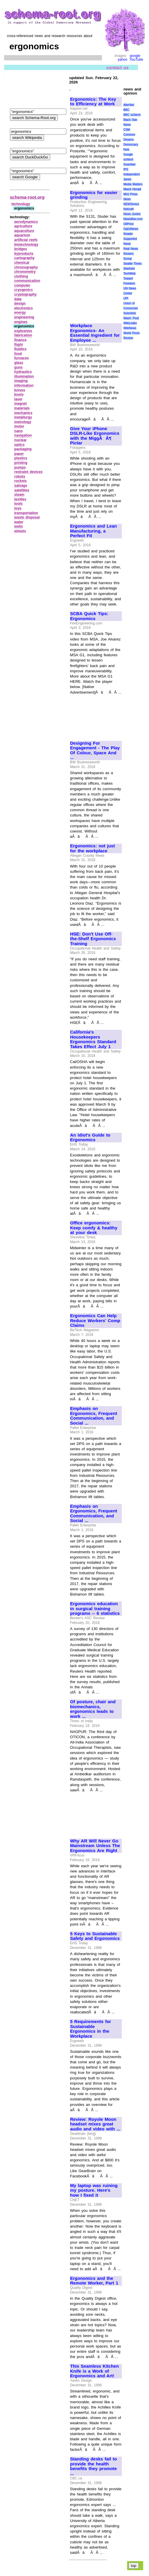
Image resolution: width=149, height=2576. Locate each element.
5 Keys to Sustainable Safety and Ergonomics (95, 1936)
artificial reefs (26, 240)
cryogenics (23, 290)
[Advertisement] (89, 298)
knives (19, 390)
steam (19, 495)
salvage (20, 486)
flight (18, 345)
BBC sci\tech (132, 114)
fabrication (23, 335)
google (135, 56)
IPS (125, 169)
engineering (24, 317)
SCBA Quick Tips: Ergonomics (89, 616)
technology (20, 204)
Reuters (128, 253)
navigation (23, 435)
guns (18, 367)
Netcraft (128, 209)
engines (20, 322)
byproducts (23, 254)
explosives (23, 331)
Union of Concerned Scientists (130, 308)
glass (18, 363)
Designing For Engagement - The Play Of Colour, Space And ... (95, 750)
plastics (20, 458)
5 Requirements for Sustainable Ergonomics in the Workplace (90, 2029)
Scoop (127, 258)
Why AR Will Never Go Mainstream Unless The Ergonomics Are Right (95, 1846)
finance (20, 340)
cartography (24, 258)
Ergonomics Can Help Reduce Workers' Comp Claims (95, 1320)
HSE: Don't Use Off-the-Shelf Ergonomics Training (93, 939)
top (133, 2565)
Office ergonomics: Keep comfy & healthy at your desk (93, 1228)
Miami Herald (132, 189)
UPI (125, 298)
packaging (23, 449)
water (18, 522)
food (18, 354)
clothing (21, 276)
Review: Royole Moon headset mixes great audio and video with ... (95, 2124)
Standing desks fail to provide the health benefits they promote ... (93, 2466)
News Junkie (131, 214)
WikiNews (129, 328)
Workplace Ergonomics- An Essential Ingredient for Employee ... (95, 333)
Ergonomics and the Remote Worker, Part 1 (94, 2281)
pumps (20, 467)
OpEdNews (130, 229)
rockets (20, 481)
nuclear (20, 440)
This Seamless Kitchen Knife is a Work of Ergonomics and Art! (94, 2371)
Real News (130, 248)
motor (19, 426)
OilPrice (128, 224)
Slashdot (129, 268)
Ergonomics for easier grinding (93, 195)
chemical (21, 263)
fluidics (20, 349)
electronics (23, 308)
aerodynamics (26, 222)
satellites (21, 490)
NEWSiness (131, 204)
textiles (20, 499)
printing (20, 463)
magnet (20, 404)
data (18, 299)
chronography (26, 267)
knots (19, 394)
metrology (22, 422)
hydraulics (23, 372)
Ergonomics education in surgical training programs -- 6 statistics (95, 1608)
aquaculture (24, 231)
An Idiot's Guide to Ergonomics (90, 1137)
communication (27, 281)
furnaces (21, 358)
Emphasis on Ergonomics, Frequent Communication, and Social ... (93, 1415)
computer (22, 285)
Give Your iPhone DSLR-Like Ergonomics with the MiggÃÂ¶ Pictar (94, 436)
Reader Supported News (130, 238)
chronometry (25, 272)
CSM (126, 129)
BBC (126, 109)
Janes (127, 179)
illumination (24, 376)
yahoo (122, 59)
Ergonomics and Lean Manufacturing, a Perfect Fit (93, 531)
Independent (131, 174)
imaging (21, 381)
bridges (20, 249)
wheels (20, 531)
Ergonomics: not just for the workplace (92, 848)
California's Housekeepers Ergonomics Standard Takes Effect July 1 (93, 1039)
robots (19, 476)
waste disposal (27, 517)
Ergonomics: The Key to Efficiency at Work (93, 102)
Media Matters (132, 184)
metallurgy (23, 417)
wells (18, 526)
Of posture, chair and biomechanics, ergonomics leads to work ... (93, 1709)
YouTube (136, 59)
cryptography (25, 294)
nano (18, 431)
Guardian (129, 164)
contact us (117, 67)
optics (19, 445)
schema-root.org (27, 197)
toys (18, 508)
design (20, 303)
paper (19, 454)
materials (22, 408)
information (24, 385)
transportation (26, 513)
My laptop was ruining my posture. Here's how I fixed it (93, 2190)
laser (18, 399)
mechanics (23, 413)
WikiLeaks (130, 323)
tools (18, 504)
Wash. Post (130, 318)
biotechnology (26, 244)
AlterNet (128, 105)
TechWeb (129, 273)
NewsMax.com (133, 219)
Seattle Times (132, 263)
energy (20, 312)
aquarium (22, 235)
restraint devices (28, 472)
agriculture (23, 226)
